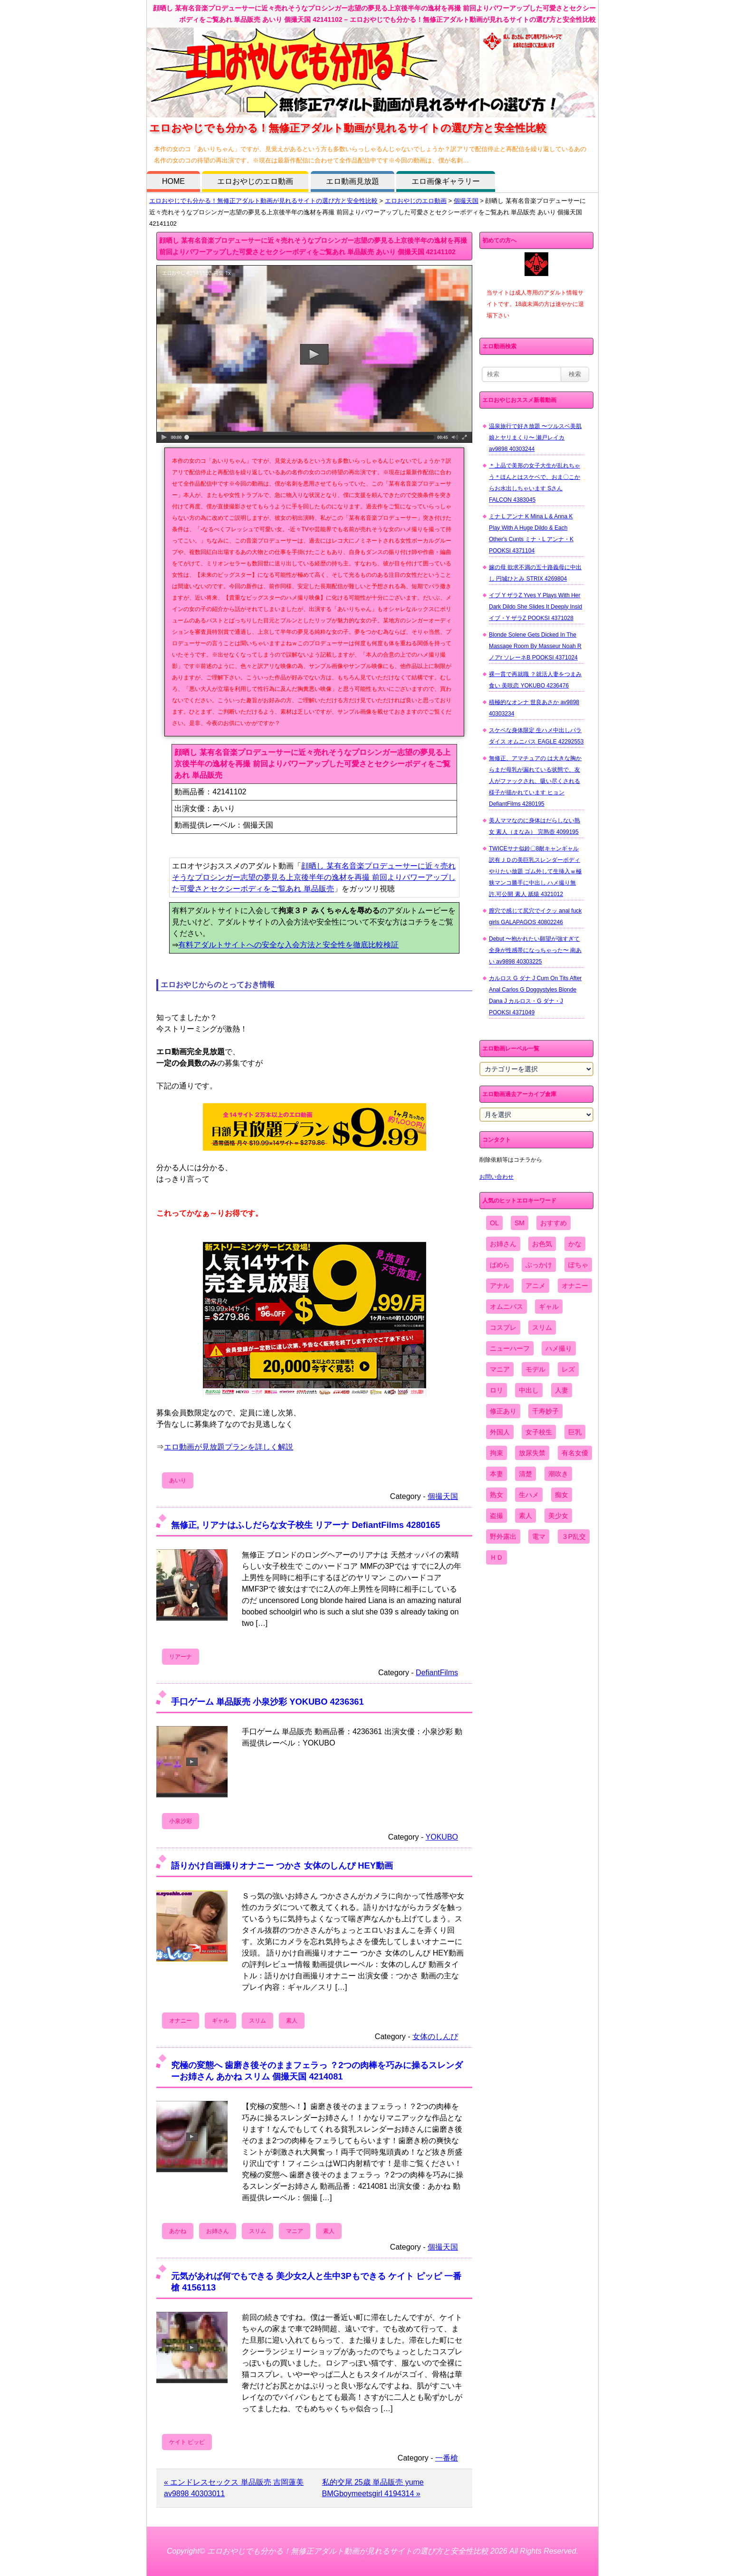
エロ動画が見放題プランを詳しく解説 (228, 1447)
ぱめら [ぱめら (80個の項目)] (500, 1265)
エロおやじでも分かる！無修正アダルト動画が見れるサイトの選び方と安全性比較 (263, 200)
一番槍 (446, 2458)
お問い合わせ (496, 1177)
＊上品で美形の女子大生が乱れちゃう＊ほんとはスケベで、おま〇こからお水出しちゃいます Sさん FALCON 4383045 (534, 482)
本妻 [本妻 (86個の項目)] (496, 1474)
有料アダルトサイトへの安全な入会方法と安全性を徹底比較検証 (288, 945)
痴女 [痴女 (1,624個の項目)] (561, 1494)
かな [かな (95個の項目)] (575, 1244)
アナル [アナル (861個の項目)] (500, 1285)
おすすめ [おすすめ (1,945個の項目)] (553, 1223)
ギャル (220, 2020)
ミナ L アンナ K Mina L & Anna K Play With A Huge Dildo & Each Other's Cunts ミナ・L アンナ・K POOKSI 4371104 (531, 533)
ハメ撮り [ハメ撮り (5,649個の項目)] (558, 1348)
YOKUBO (442, 1837)
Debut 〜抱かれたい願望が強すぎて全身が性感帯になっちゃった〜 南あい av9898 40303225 (535, 950)
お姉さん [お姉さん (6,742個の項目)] (503, 1244)
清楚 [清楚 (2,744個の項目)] (525, 1474)
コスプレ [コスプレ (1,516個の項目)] (503, 1327)
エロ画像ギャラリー (445, 181)
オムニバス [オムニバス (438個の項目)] (506, 1306)
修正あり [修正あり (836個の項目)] (503, 1411)
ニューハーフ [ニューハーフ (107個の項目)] (510, 1348)
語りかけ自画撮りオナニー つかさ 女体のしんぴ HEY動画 (282, 1865)
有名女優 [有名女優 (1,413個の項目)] (575, 1453)
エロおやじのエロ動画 (255, 181)
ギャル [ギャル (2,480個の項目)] (549, 1306)
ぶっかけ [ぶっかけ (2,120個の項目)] (538, 1265)
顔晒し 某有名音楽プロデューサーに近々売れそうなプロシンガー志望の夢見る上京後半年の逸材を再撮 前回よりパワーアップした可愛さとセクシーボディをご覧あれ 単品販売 (313, 877)
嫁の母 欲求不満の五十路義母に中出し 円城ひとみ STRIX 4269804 (535, 573)
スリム (257, 2020)
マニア (294, 2231)
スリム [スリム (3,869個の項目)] (542, 1327)
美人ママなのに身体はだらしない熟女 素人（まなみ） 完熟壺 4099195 (534, 826)
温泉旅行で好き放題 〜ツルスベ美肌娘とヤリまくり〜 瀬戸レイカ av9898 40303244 (535, 437)
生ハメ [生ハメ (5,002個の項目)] (529, 1494)
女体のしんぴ (435, 2036)
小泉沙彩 (180, 1821)
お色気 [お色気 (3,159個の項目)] (542, 1244)
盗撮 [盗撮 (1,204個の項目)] (496, 1515)
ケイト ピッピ (187, 2442)
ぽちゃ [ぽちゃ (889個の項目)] (578, 1265)
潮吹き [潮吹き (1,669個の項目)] (558, 1474)
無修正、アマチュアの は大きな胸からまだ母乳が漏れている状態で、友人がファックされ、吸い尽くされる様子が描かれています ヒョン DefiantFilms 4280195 (535, 781)
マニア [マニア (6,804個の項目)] (500, 1369)
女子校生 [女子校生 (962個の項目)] (538, 1432)
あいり (177, 1480)
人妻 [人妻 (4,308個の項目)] (561, 1390)
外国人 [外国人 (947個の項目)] (500, 1432)
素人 (291, 2020)
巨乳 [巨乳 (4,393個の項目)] (575, 1432)
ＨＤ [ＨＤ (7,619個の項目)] (496, 1557)
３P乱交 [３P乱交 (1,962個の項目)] (574, 1536)
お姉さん (217, 2231)
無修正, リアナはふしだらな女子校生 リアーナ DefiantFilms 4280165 (305, 1525)
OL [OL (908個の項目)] (494, 1223)
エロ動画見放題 (352, 181)
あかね (177, 2231)
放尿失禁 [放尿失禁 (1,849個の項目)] (532, 1453)
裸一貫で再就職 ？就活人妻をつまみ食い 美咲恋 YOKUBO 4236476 (535, 680)
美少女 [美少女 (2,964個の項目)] (558, 1515)
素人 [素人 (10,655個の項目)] (525, 1515)
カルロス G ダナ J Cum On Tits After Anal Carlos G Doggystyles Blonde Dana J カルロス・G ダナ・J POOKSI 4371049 (535, 995)
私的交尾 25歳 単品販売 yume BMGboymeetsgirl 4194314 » (373, 2488)
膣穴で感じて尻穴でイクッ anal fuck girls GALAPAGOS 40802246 (535, 916)
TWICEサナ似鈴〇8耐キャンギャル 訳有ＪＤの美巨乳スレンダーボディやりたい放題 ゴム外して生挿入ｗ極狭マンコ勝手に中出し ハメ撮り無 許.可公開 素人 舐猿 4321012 (535, 871)
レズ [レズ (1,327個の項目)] (568, 1369)
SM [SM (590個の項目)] (520, 1223)
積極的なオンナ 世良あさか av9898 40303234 (534, 708)
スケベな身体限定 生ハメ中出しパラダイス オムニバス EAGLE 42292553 (536, 736)
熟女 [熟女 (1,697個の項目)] (496, 1494)
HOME (173, 181)
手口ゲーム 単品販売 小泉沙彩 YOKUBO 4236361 (267, 1702)
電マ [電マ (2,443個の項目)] (538, 1536)
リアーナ (180, 1656)
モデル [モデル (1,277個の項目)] (535, 1369)
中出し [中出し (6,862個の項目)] (529, 1390)
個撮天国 (466, 200)
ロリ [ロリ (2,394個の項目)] (496, 1390)
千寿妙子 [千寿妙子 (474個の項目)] (545, 1411)
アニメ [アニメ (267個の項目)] (535, 1285)
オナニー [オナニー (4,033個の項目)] (575, 1285)
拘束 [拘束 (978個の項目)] (496, 1453)
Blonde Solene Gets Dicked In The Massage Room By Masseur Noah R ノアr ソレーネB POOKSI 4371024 (535, 646)
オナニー (180, 2020)
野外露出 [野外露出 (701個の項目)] (503, 1536)
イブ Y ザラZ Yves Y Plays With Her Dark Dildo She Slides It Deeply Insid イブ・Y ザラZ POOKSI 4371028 (535, 606)
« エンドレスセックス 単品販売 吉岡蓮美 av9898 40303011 (234, 2488)
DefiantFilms (437, 1673)
